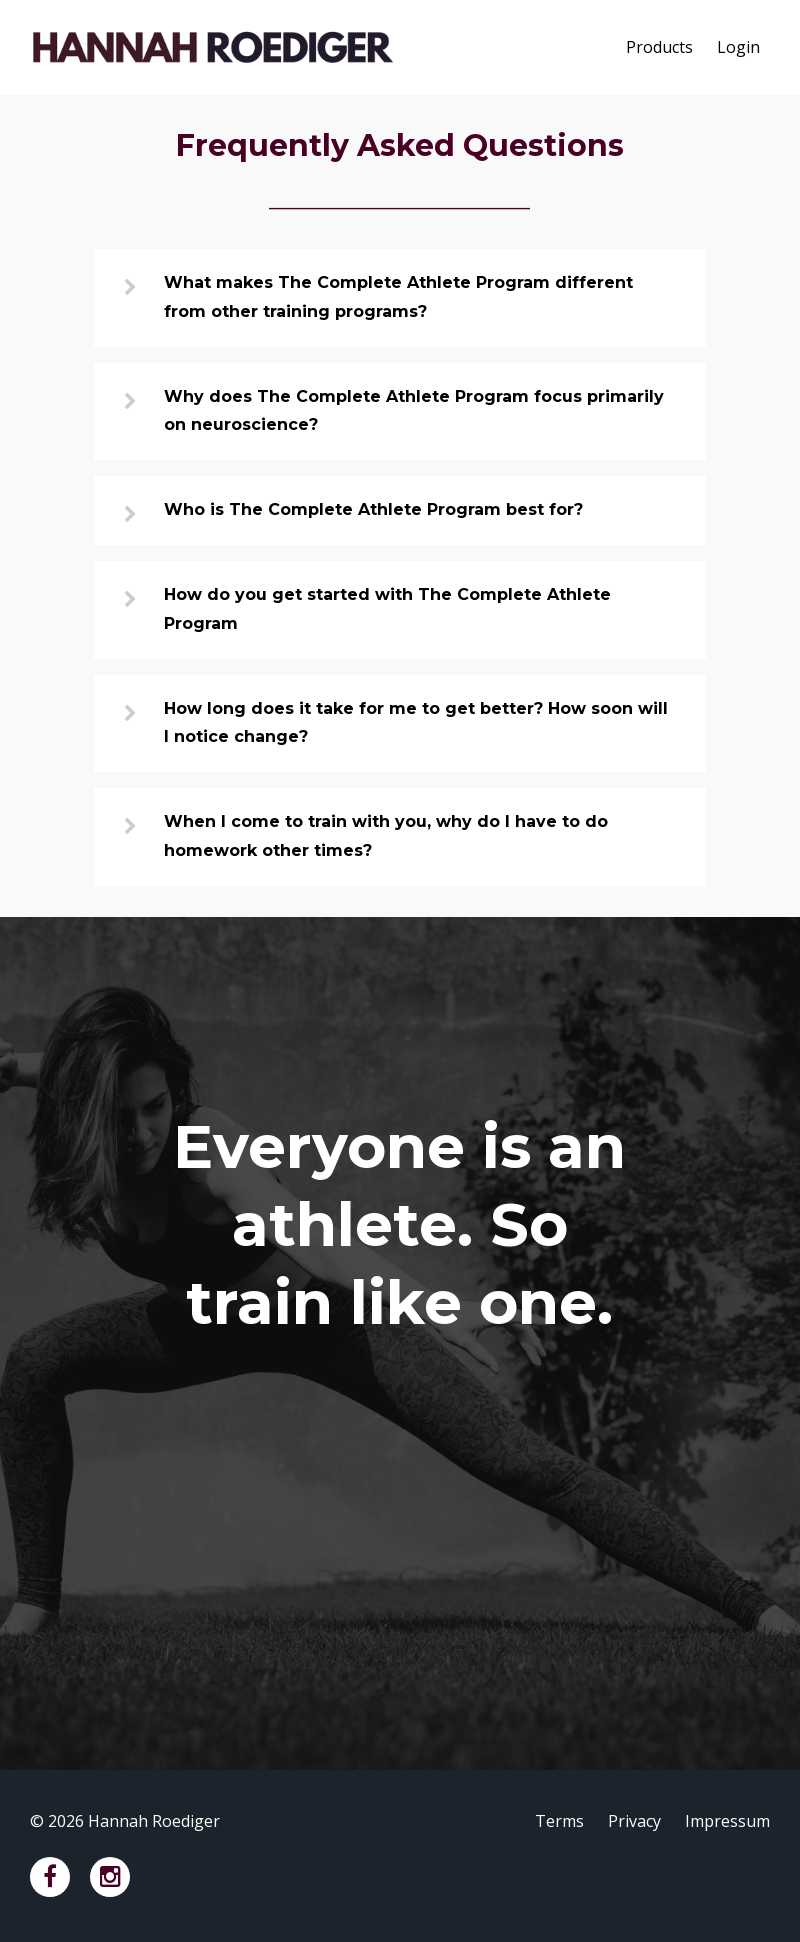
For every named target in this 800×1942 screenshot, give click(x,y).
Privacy (634, 1821)
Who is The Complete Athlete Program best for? (373, 509)
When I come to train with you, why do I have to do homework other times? (386, 836)
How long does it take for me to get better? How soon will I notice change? (416, 723)
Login (738, 47)
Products (659, 47)
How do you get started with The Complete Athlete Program (387, 609)
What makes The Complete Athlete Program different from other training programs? (398, 297)
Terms (559, 1821)
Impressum (727, 1821)
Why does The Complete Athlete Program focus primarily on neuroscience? (414, 411)
